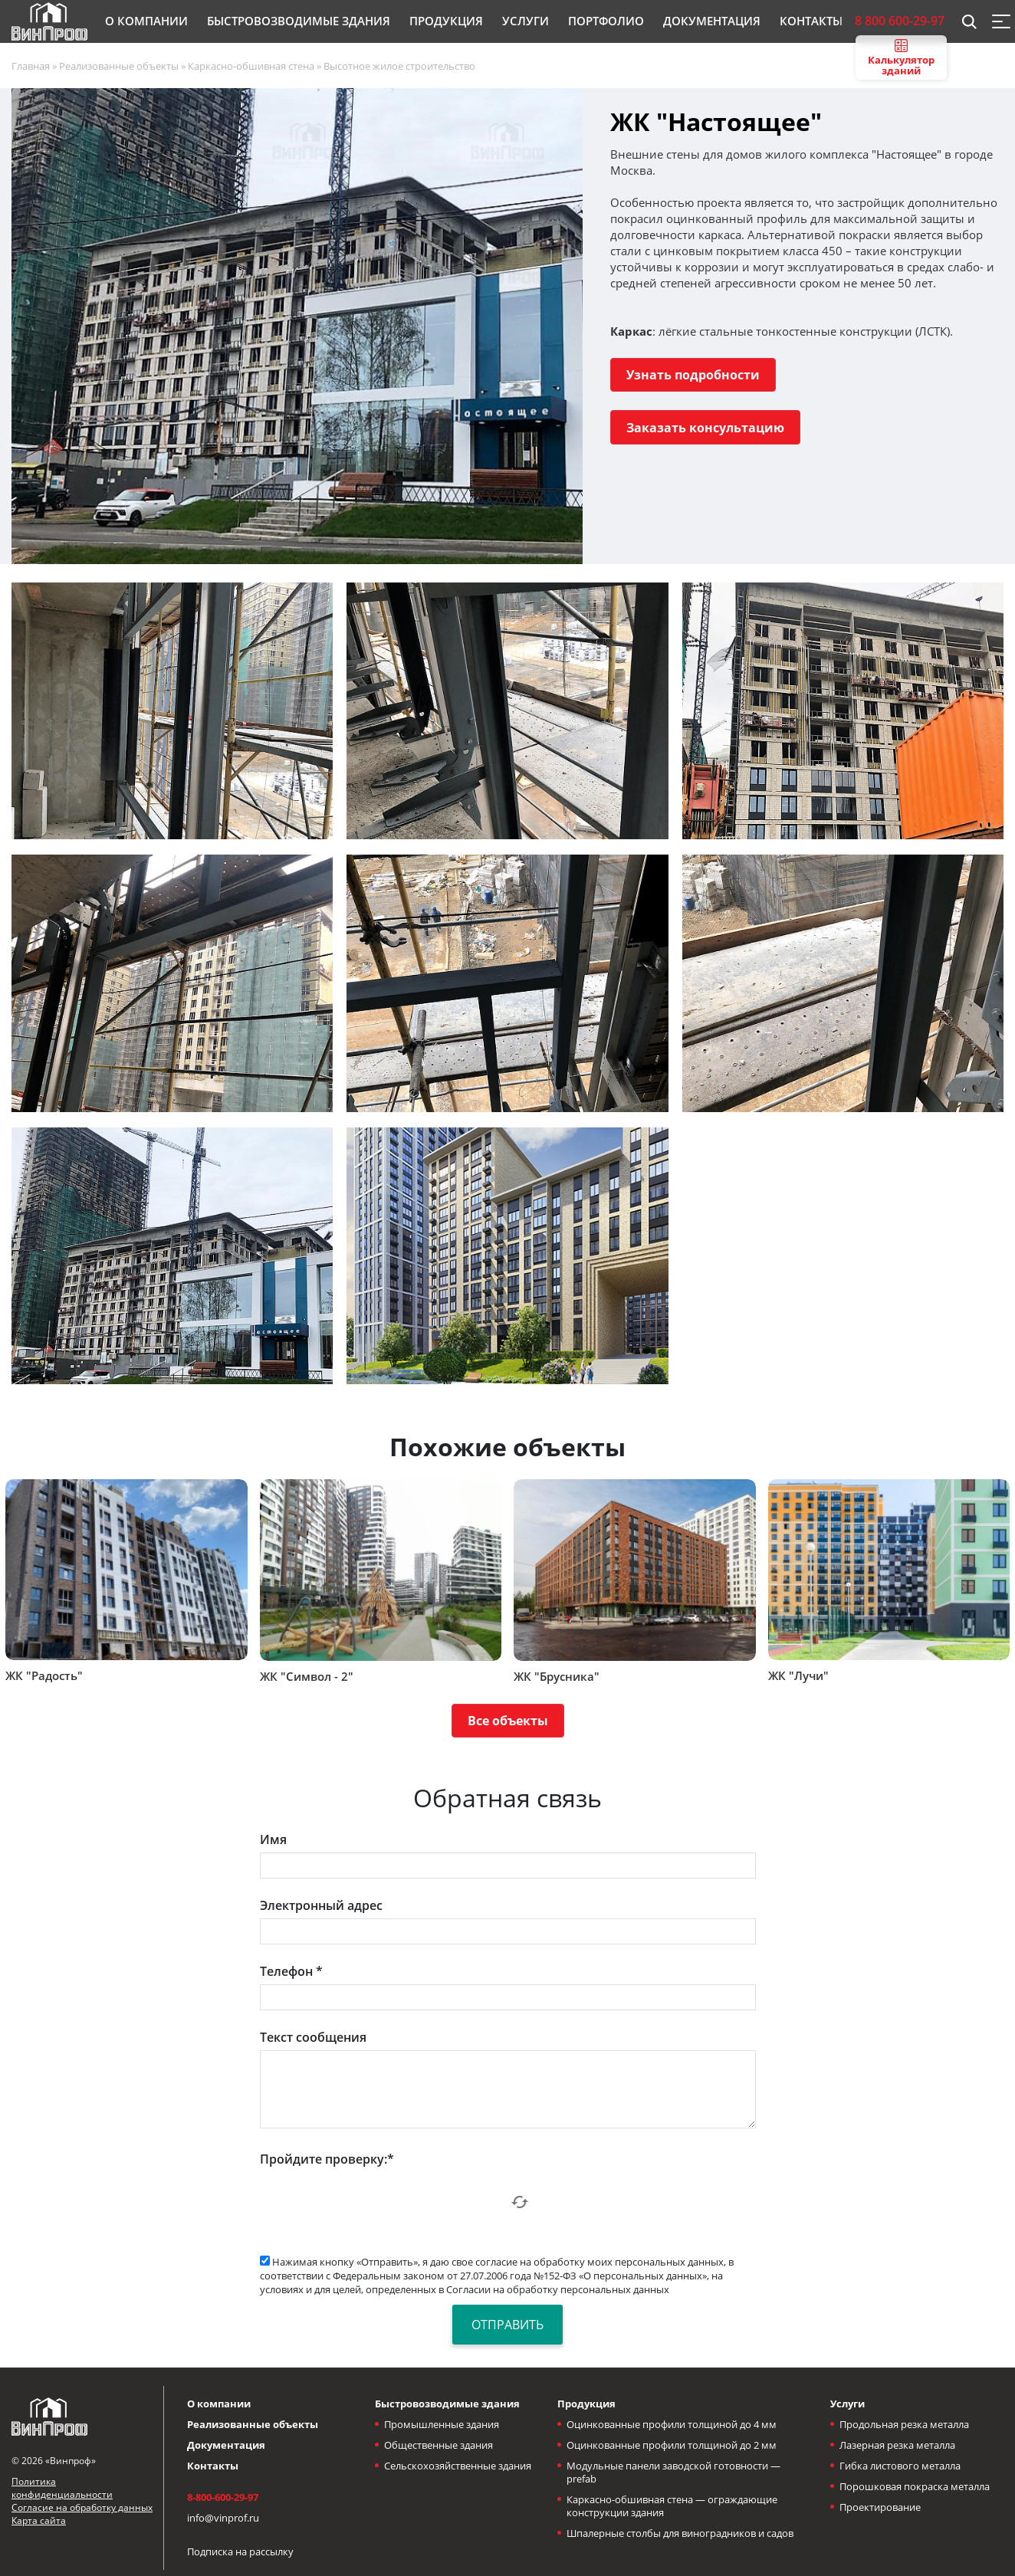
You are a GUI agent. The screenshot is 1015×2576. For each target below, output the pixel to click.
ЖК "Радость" (44, 1675)
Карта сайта (38, 2520)
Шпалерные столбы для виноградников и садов (680, 2533)
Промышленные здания (441, 2424)
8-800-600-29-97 (222, 2497)
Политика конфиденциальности (62, 2488)
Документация (226, 2445)
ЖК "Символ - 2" (306, 1676)
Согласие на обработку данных (82, 2507)
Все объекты (508, 1720)
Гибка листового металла (900, 2466)
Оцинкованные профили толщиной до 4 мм (672, 2424)
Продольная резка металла (904, 2424)
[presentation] (376, 2202)
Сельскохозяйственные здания (457, 2466)
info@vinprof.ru (223, 2518)
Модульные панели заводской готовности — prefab (673, 2472)
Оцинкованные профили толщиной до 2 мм (672, 2445)
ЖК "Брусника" (556, 1676)
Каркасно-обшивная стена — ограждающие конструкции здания (672, 2505)
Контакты (212, 2466)
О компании (219, 2403)
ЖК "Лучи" (798, 1675)
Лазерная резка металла (897, 2445)
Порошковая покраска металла (914, 2486)
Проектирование (880, 2507)
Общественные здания (438, 2445)
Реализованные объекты (252, 2424)
